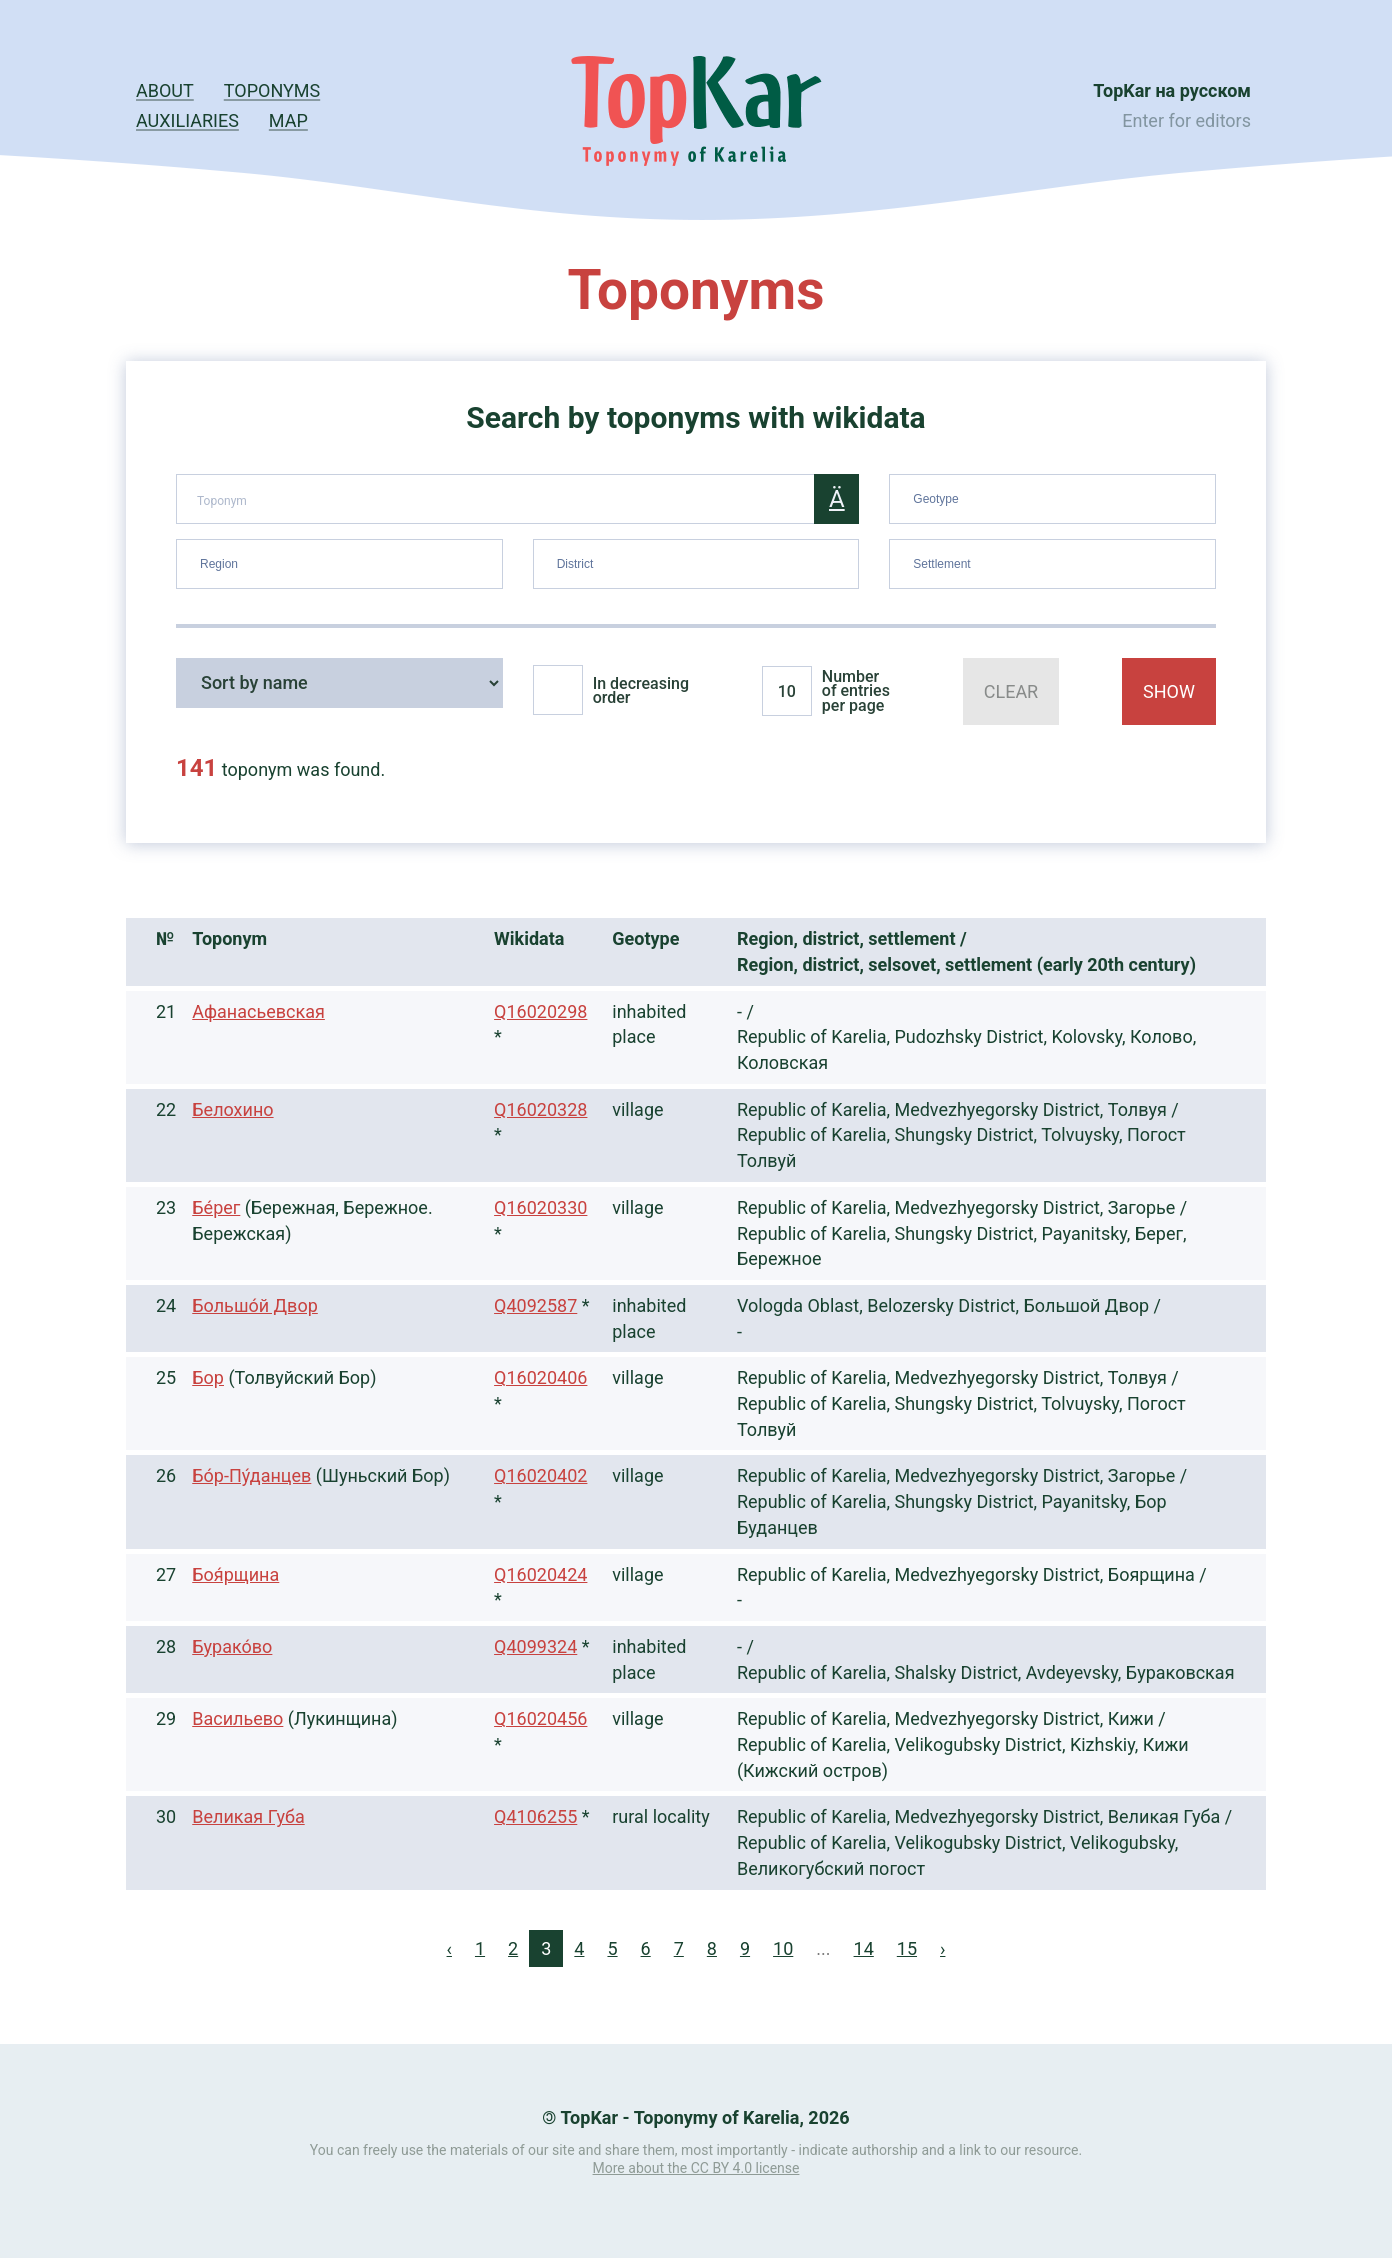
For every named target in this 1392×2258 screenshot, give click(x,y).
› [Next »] (942, 1948)
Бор (208, 1377)
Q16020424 (540, 1574)
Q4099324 (535, 1646)
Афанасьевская (258, 1011)
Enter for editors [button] (1186, 120)
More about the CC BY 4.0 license (696, 2168)
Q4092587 (535, 1305)
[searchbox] (1055, 495)
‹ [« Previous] (449, 1948)
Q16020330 (540, 1207)
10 (783, 1948)
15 (907, 1948)
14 (864, 1948)
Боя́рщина (235, 1574)
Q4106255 (535, 1816)
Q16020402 (540, 1475)
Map (288, 120)
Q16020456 (540, 1718)
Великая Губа (248, 1816)
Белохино (232, 1109)
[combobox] (1052, 499)
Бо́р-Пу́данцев (251, 1475)
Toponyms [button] (272, 90)
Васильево (237, 1718)
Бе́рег (216, 1207)
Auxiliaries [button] (187, 120)
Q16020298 (540, 1011)
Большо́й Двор (255, 1305)
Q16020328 (540, 1109)
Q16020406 (540, 1377)
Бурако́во (232, 1646)
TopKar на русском (1172, 90)
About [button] (165, 90)
